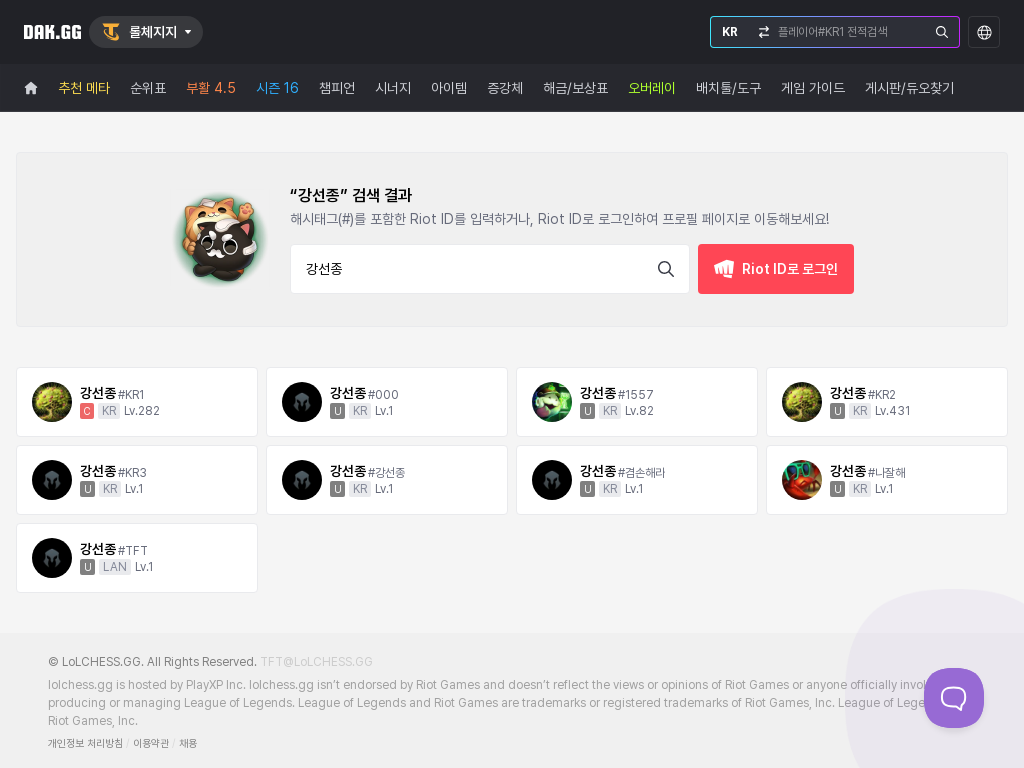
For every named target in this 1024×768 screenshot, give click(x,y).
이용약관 (151, 743)
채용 (188, 743)
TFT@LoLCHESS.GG (316, 662)
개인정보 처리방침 (85, 743)
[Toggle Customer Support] (954, 698)
